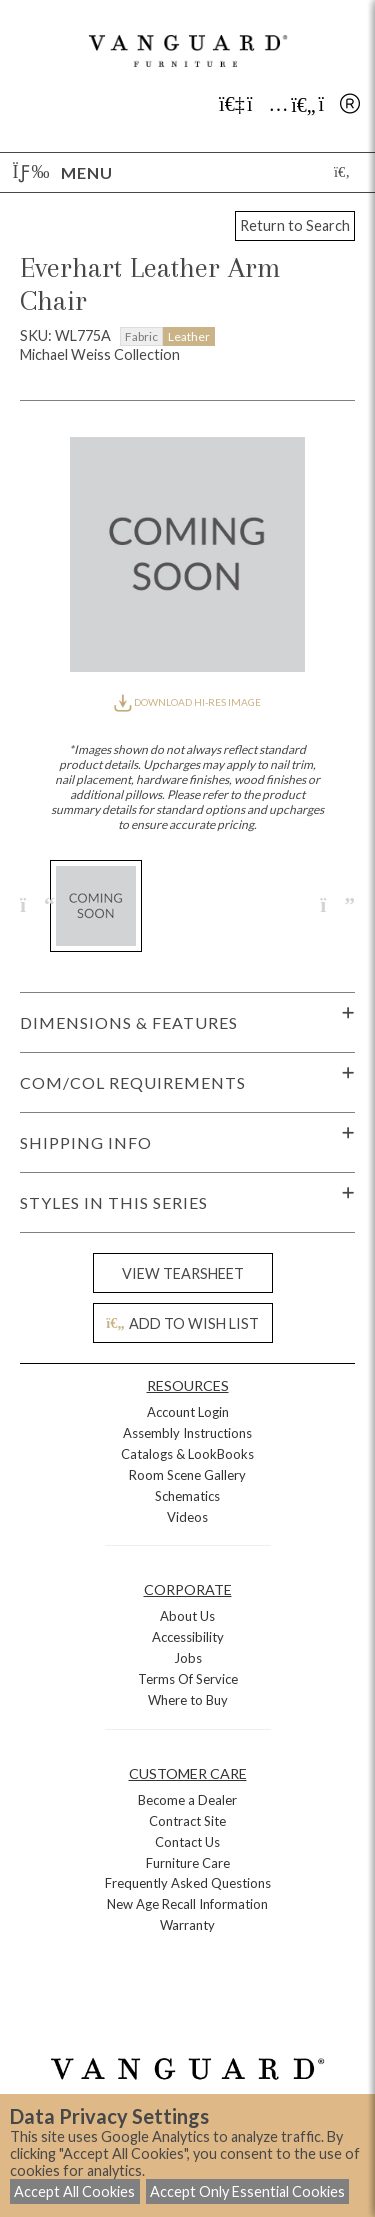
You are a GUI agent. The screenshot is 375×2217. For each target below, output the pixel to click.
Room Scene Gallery (187, 1475)
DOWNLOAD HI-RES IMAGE (187, 702)
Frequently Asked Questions (188, 1883)
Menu (63, 172)
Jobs (188, 1658)
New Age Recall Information (187, 1904)
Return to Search (295, 225)
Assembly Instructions (187, 1433)
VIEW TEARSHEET (183, 1273)
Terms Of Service (188, 1679)
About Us (187, 1616)
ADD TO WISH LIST (182, 1323)
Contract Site (187, 1821)
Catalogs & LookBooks (187, 1454)
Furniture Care (188, 1863)
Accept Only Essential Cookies (247, 2191)
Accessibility (188, 1637)
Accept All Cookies (74, 2191)
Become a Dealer (187, 1800)
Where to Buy (188, 1700)
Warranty (187, 1925)
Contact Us (187, 1842)
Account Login (188, 1412)
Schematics (187, 1496)
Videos (187, 1517)
